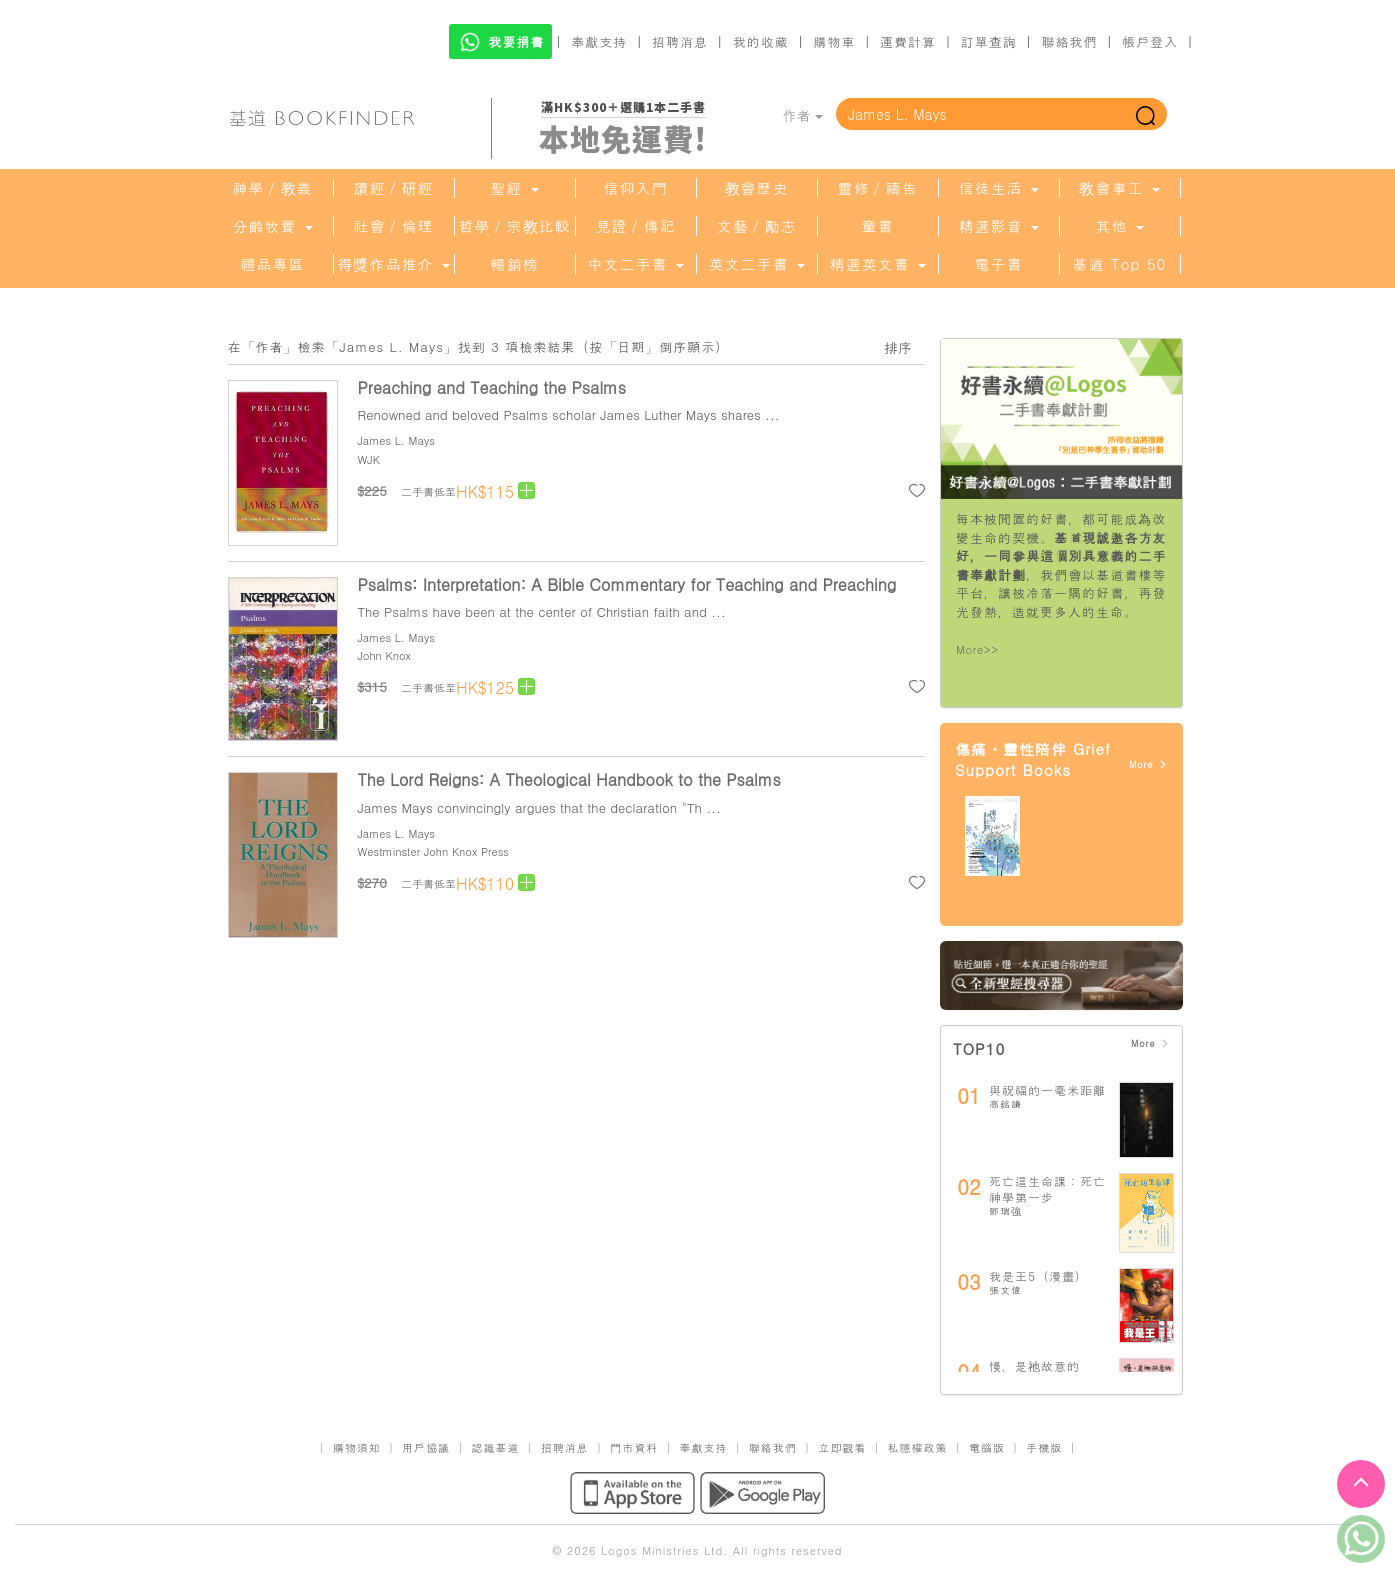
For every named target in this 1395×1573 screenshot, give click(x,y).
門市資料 (634, 1447)
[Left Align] (526, 490)
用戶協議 (426, 1447)
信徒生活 (998, 188)
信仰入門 (636, 188)
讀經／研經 (394, 188)
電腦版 (987, 1447)
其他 (1119, 226)
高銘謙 (1005, 1104)
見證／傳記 (636, 226)
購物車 (834, 41)
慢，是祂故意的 (1034, 1365)
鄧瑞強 (1005, 1211)
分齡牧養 (272, 226)
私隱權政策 (918, 1447)
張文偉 (1005, 1290)
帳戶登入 (1150, 41)
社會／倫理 (394, 226)
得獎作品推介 (393, 264)
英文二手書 (756, 264)
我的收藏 (761, 41)
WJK (369, 459)
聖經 (514, 188)
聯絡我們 (1069, 41)
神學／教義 (273, 188)
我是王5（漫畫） (1038, 1275)
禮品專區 (273, 264)
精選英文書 (877, 264)
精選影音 (998, 226)
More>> (977, 649)
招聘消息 (680, 41)
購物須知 (357, 1447)
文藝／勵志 (757, 226)
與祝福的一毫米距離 (1047, 1089)
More (1148, 764)
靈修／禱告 (878, 188)
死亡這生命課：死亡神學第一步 (1047, 1188)
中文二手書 (635, 264)
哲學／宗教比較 (515, 226)
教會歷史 (757, 188)
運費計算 (908, 41)
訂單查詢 (989, 41)
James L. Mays (396, 440)
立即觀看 (842, 1447)
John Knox (384, 655)
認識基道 (495, 1447)
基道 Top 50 (1119, 264)
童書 (878, 226)
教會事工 (1119, 188)
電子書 (999, 264)
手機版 (1044, 1447)
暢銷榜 (515, 264)
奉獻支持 (599, 41)
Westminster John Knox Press (433, 851)
